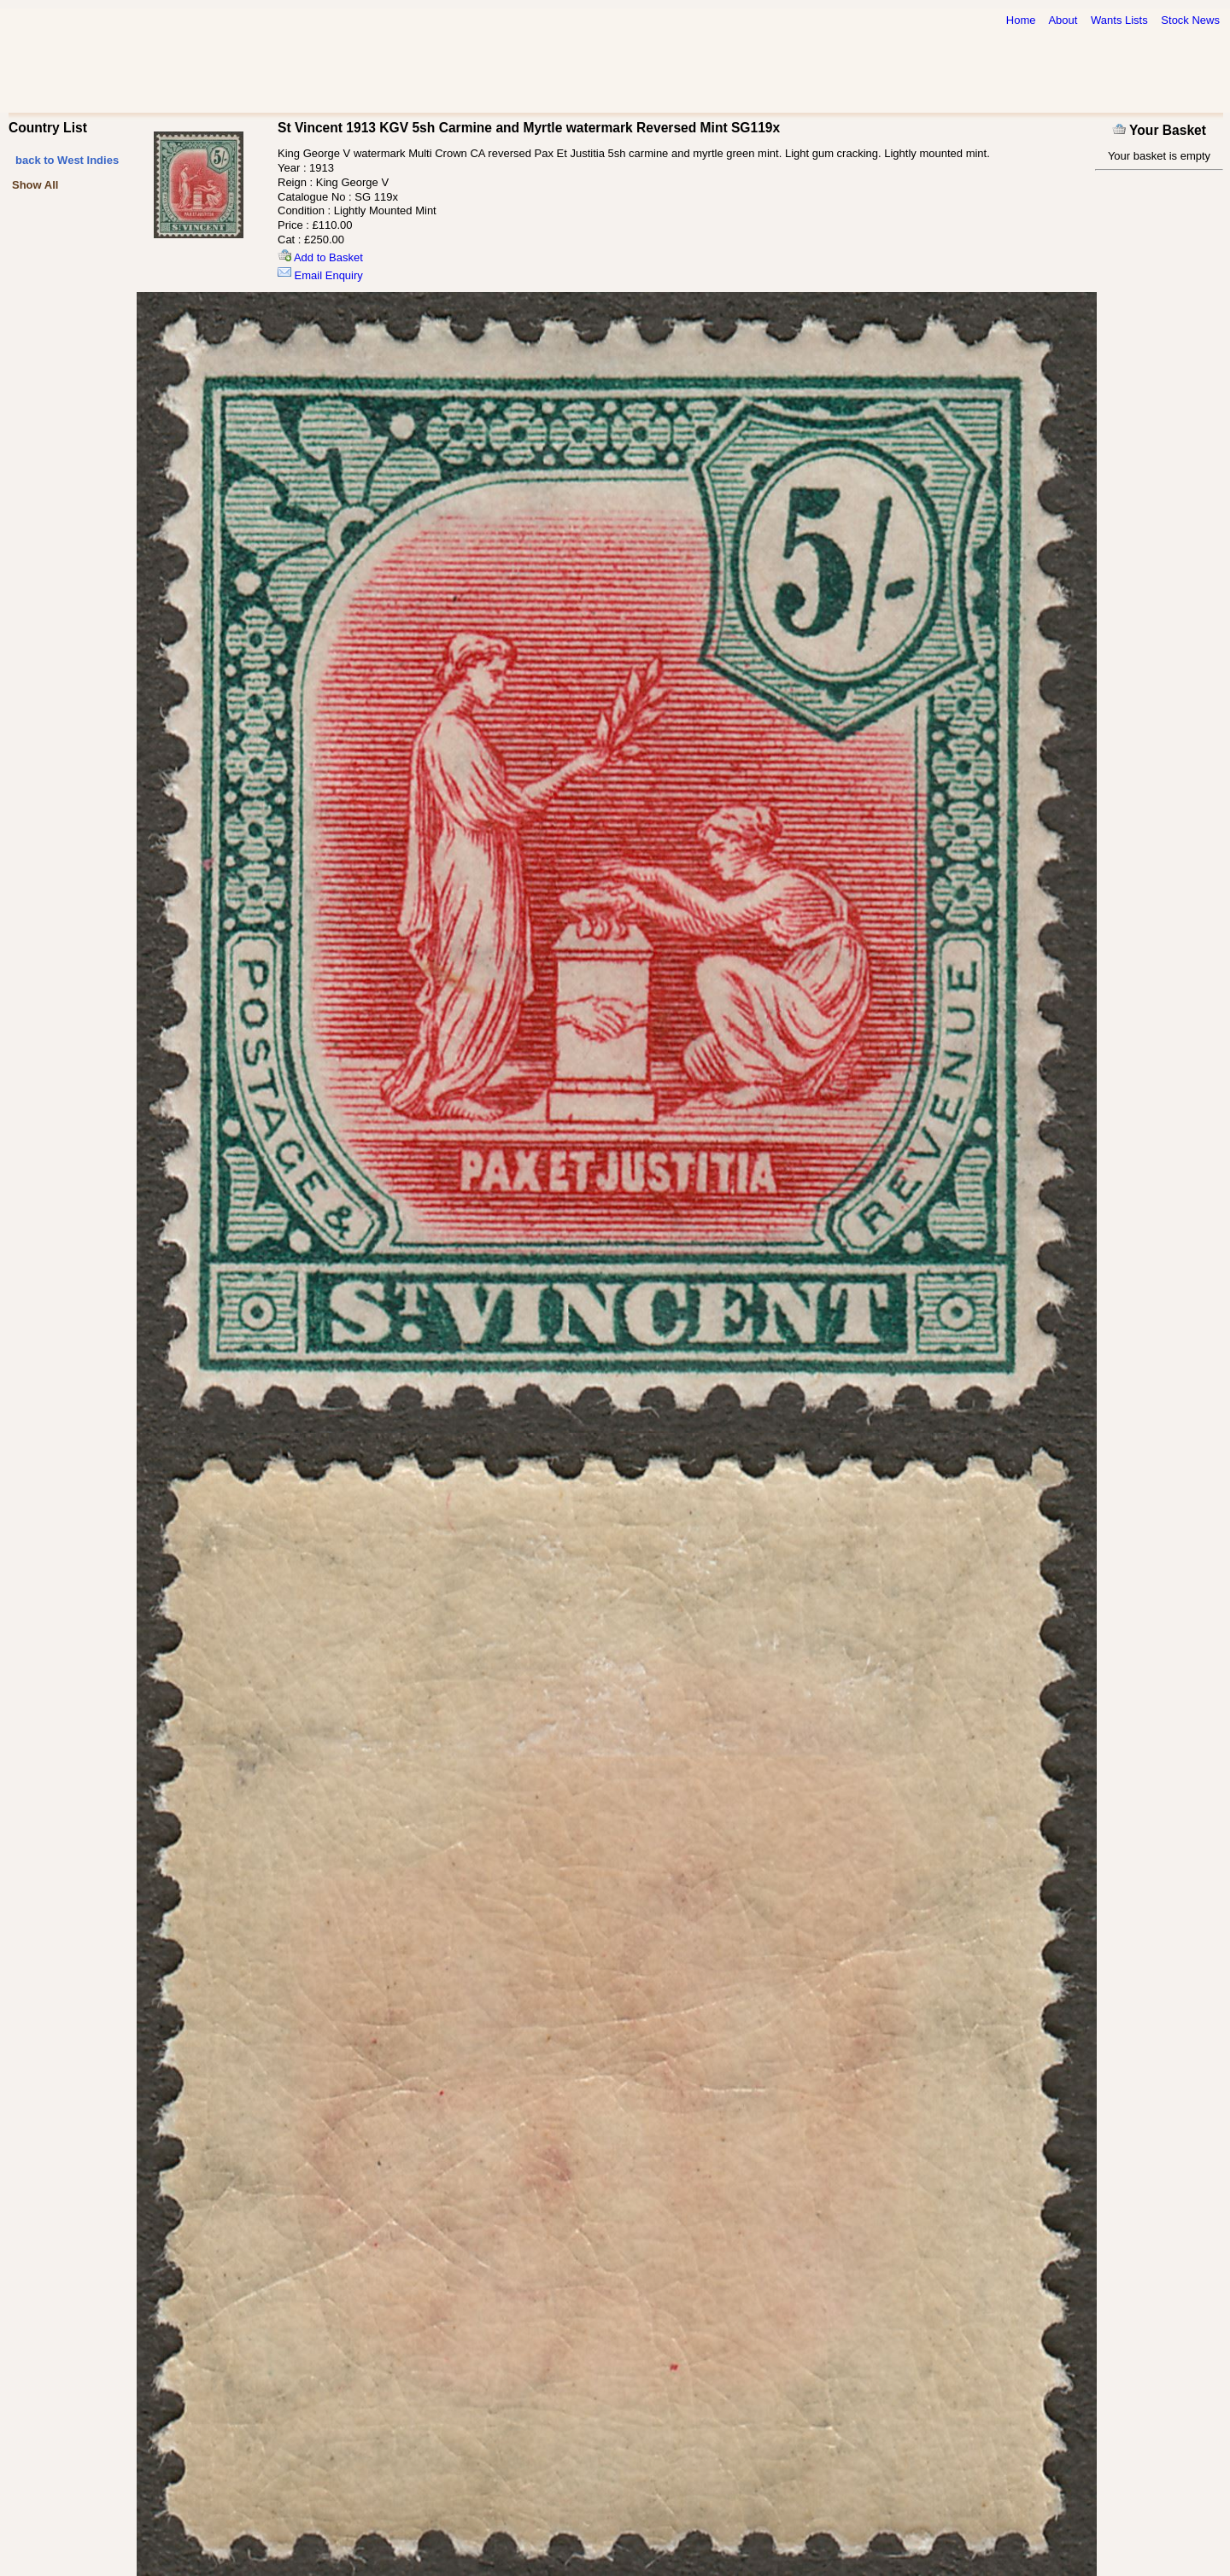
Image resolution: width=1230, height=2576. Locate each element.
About (1062, 20)
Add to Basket (320, 257)
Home (1021, 20)
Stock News (1190, 20)
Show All (35, 184)
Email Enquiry (320, 275)
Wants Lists (1119, 20)
